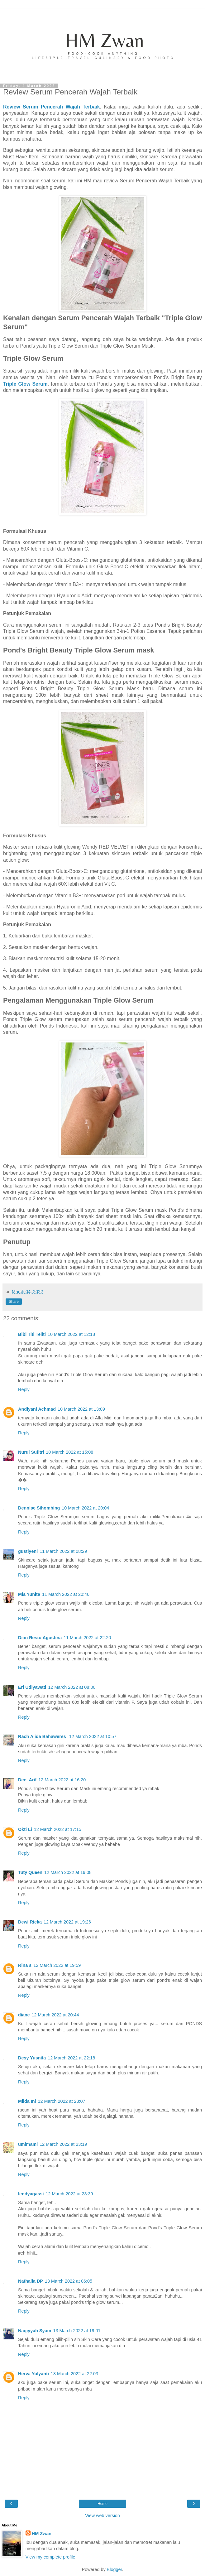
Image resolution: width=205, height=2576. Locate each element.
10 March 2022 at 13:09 (81, 1409)
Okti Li (25, 1829)
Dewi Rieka (30, 1921)
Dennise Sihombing (39, 1507)
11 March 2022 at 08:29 (63, 1551)
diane (24, 2014)
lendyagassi (31, 2193)
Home (102, 2503)
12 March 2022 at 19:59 (57, 1965)
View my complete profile (50, 2556)
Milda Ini (27, 2101)
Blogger (114, 2569)
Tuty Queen (30, 1872)
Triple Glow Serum (25, 384)
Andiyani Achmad (37, 1409)
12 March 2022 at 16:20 (62, 1779)
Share (14, 1301)
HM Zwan (41, 2533)
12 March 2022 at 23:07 (61, 2101)
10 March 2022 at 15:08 (69, 1452)
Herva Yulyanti (33, 2373)
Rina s (24, 1965)
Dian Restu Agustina (40, 1637)
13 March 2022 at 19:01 (76, 2330)
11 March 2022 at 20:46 (65, 1594)
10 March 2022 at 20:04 (85, 1507)
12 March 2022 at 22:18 (71, 2057)
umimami (28, 2144)
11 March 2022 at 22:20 (87, 1637)
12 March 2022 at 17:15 (57, 1829)
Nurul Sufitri (31, 1452)
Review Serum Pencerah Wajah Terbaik (51, 106)
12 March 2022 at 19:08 (68, 1872)
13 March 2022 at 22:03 (74, 2373)
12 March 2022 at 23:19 (63, 2144)
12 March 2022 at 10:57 (93, 1736)
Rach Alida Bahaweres (42, 1736)
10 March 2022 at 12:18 (71, 1334)
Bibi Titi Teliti (32, 1334)
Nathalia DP (30, 2281)
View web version (102, 2515)
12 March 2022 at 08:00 (71, 1687)
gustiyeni (28, 1551)
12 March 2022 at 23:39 (69, 2193)
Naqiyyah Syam (34, 2330)
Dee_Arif (27, 1779)
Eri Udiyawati (32, 1687)
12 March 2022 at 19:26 (67, 1921)
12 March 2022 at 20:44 (55, 2014)
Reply (24, 1389)
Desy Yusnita (32, 2057)
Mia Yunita (29, 1594)
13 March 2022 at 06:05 (68, 2281)
